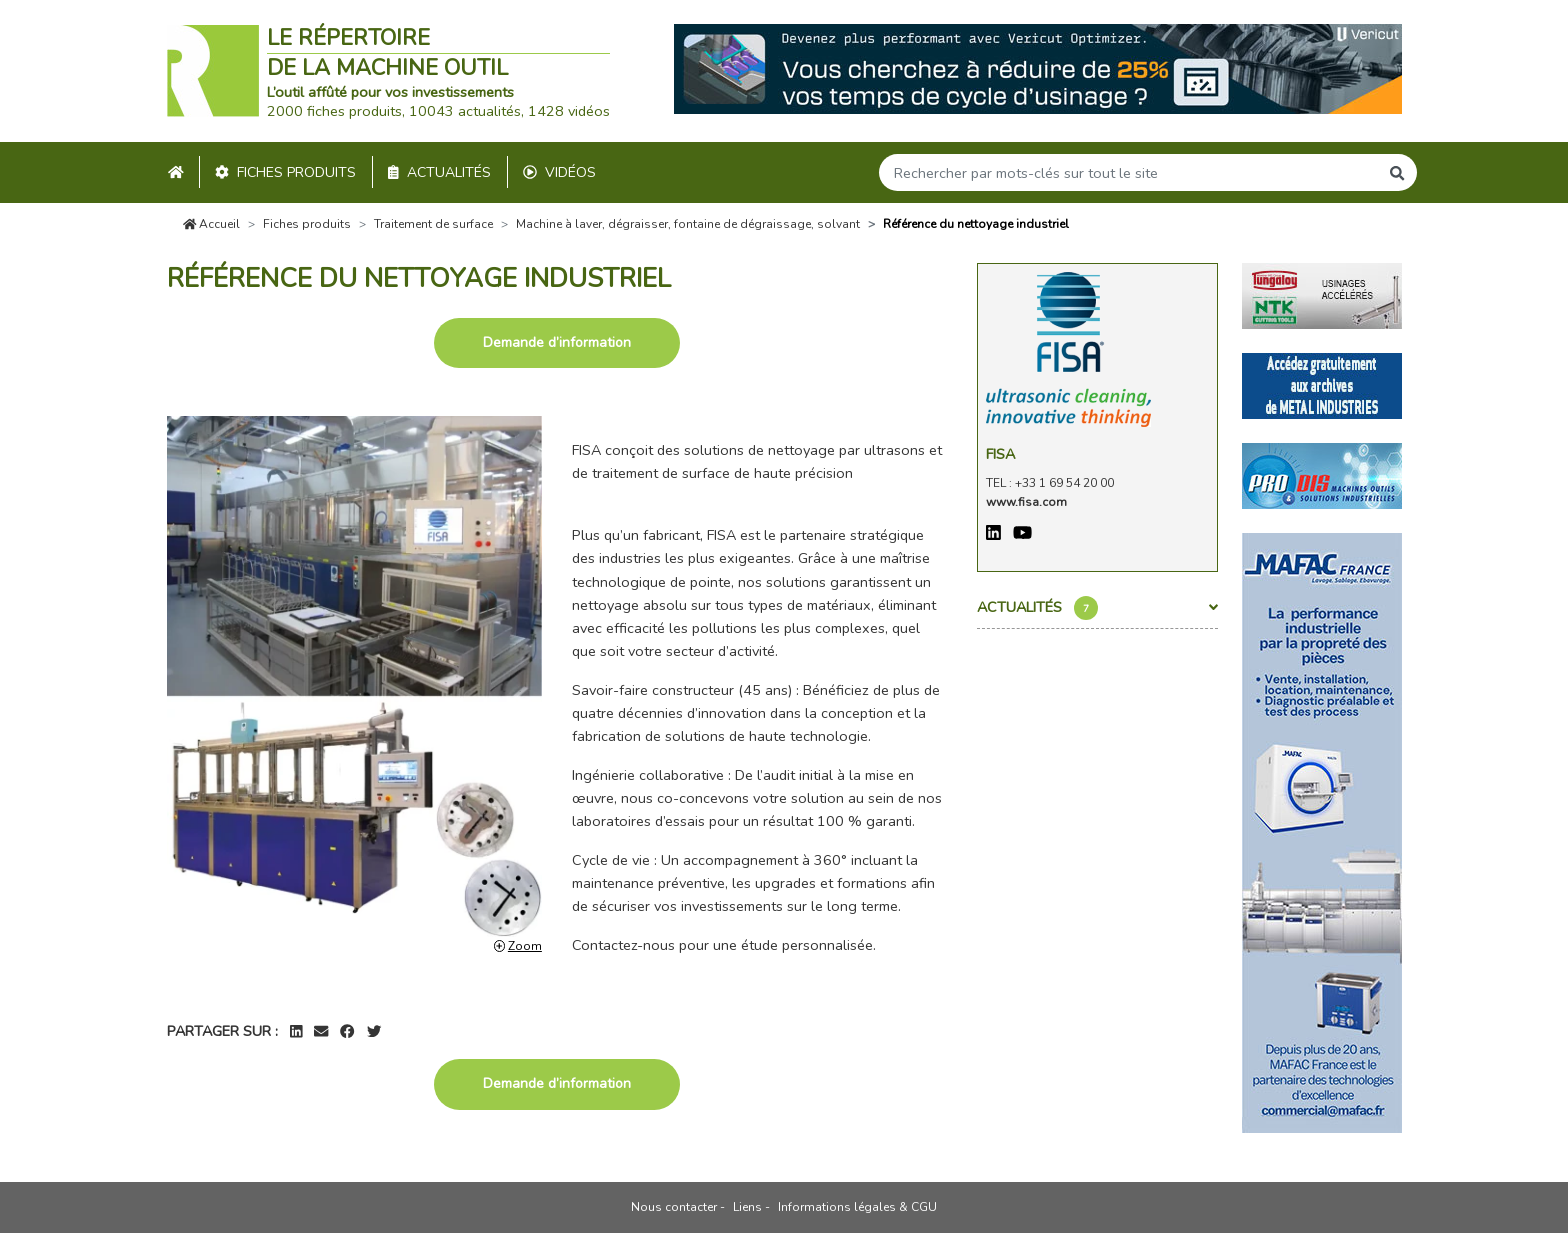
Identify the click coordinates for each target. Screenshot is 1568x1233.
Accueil (212, 224)
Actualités (439, 172)
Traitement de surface (433, 224)
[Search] (1129, 172)
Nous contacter (674, 1207)
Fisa (1000, 454)
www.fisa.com (1026, 502)
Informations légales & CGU (857, 1207)
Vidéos (559, 172)
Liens (747, 1207)
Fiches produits (285, 172)
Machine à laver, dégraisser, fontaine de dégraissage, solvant (688, 224)
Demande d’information (557, 342)
